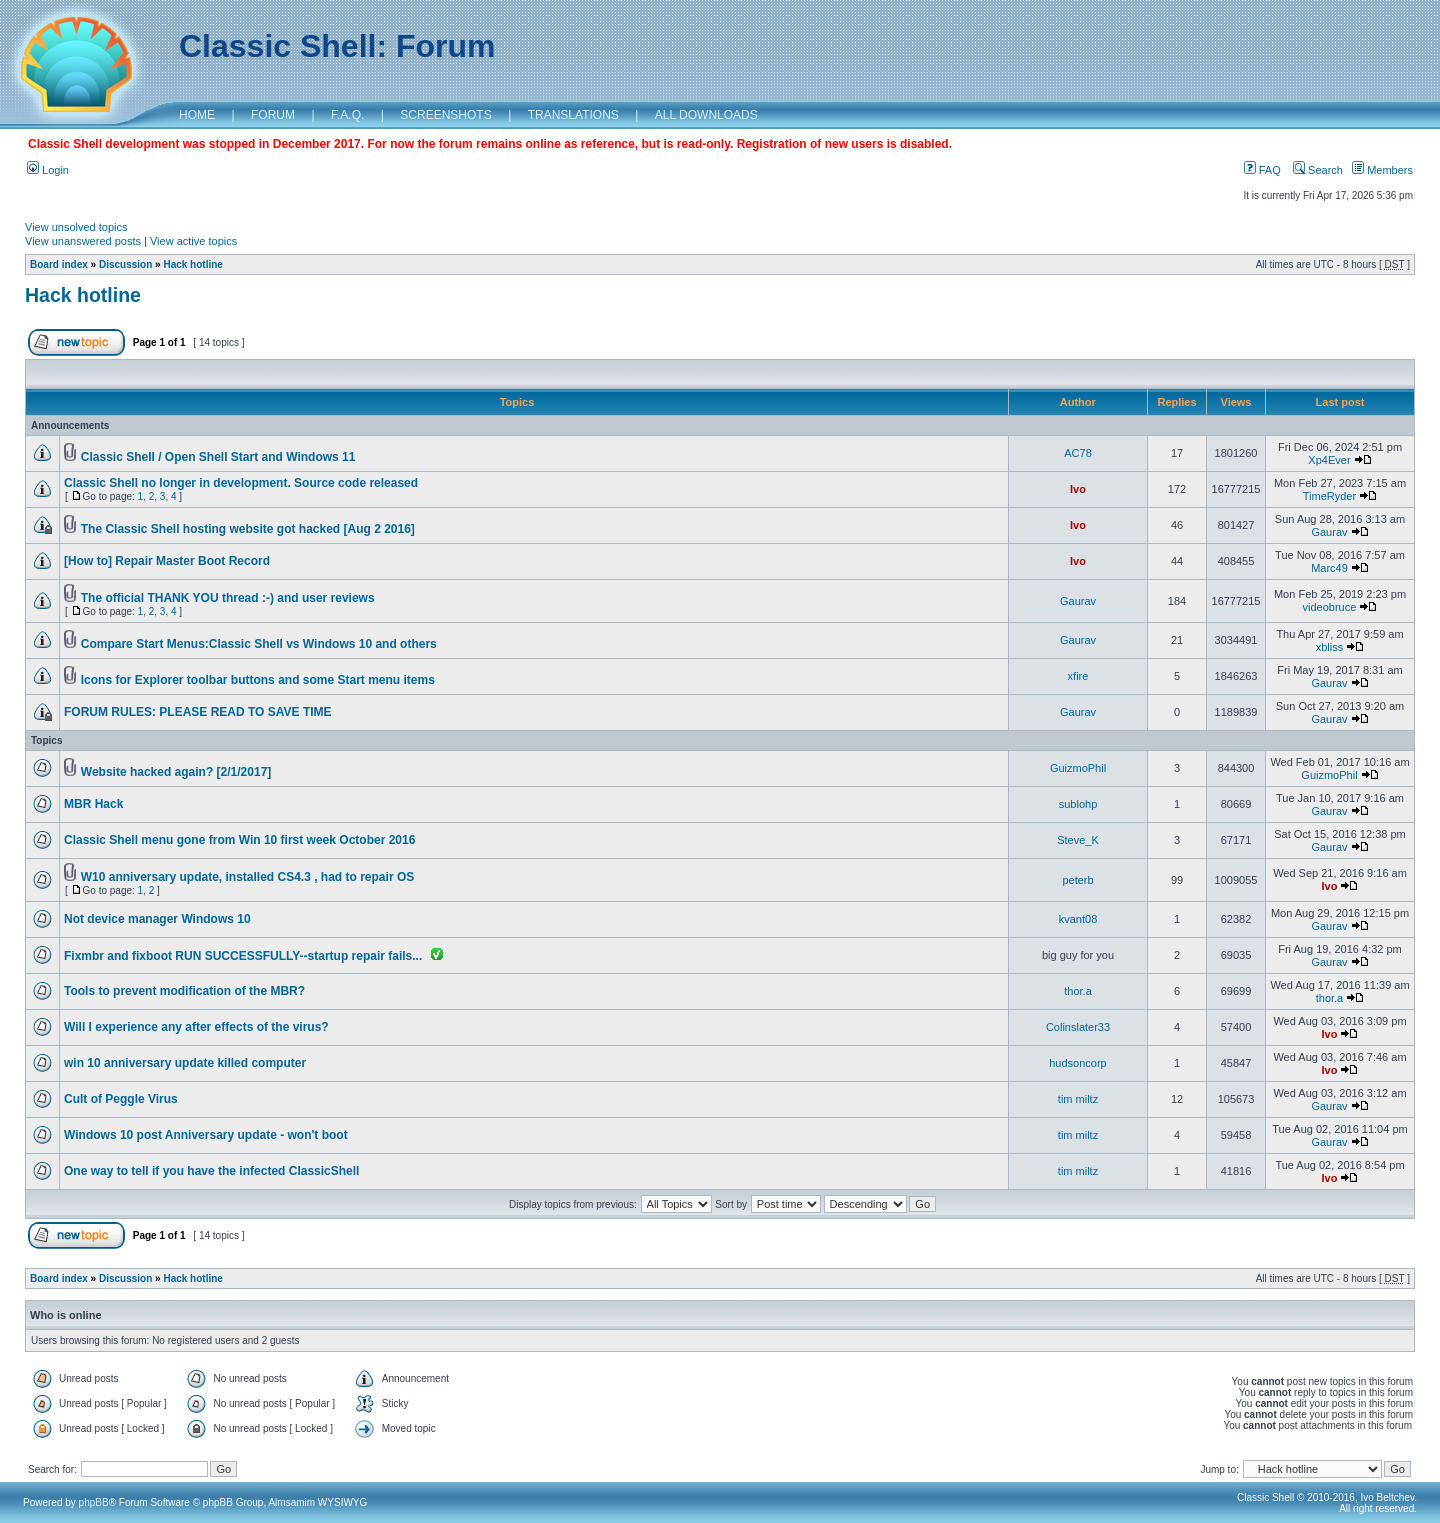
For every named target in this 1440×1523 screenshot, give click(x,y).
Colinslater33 (1078, 1027)
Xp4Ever (1329, 460)
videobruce (1330, 607)
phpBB (94, 1502)
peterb (1077, 880)
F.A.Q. (347, 115)
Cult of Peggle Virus (121, 1099)
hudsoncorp (1078, 1063)
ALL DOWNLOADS (706, 115)
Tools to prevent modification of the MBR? (184, 991)
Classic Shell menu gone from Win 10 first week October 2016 (239, 840)
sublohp (1078, 804)
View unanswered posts (83, 241)
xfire (1078, 676)
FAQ (1262, 170)
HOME (197, 115)
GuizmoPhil (1078, 768)
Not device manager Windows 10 (157, 919)
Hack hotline (192, 264)
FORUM (273, 115)
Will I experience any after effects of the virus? (196, 1027)
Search (1318, 170)
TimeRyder (1329, 496)
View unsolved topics (76, 227)
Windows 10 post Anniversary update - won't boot (206, 1135)
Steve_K (1078, 840)
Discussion (125, 264)
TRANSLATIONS (573, 115)
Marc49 (1329, 568)
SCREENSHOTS (445, 115)
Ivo (1078, 489)
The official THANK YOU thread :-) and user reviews (228, 598)
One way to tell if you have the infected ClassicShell (211, 1171)
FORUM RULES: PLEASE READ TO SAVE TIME (198, 712)
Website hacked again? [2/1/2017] (176, 772)
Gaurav (1329, 532)
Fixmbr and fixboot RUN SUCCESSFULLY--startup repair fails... (243, 956)
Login (48, 170)
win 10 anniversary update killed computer (185, 1063)
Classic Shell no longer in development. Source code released (241, 483)
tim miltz (1078, 1099)
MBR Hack (93, 804)
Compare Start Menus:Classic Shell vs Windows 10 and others (259, 644)
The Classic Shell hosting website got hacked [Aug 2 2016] (248, 529)
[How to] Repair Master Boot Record (167, 561)
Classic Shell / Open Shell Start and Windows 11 (218, 457)
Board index (59, 264)
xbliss (1330, 647)
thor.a (1078, 991)
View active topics (193, 241)
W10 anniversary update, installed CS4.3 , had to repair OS (247, 877)
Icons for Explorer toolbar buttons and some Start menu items (258, 680)
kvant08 (1078, 919)
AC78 (1078, 453)
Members (1382, 170)
